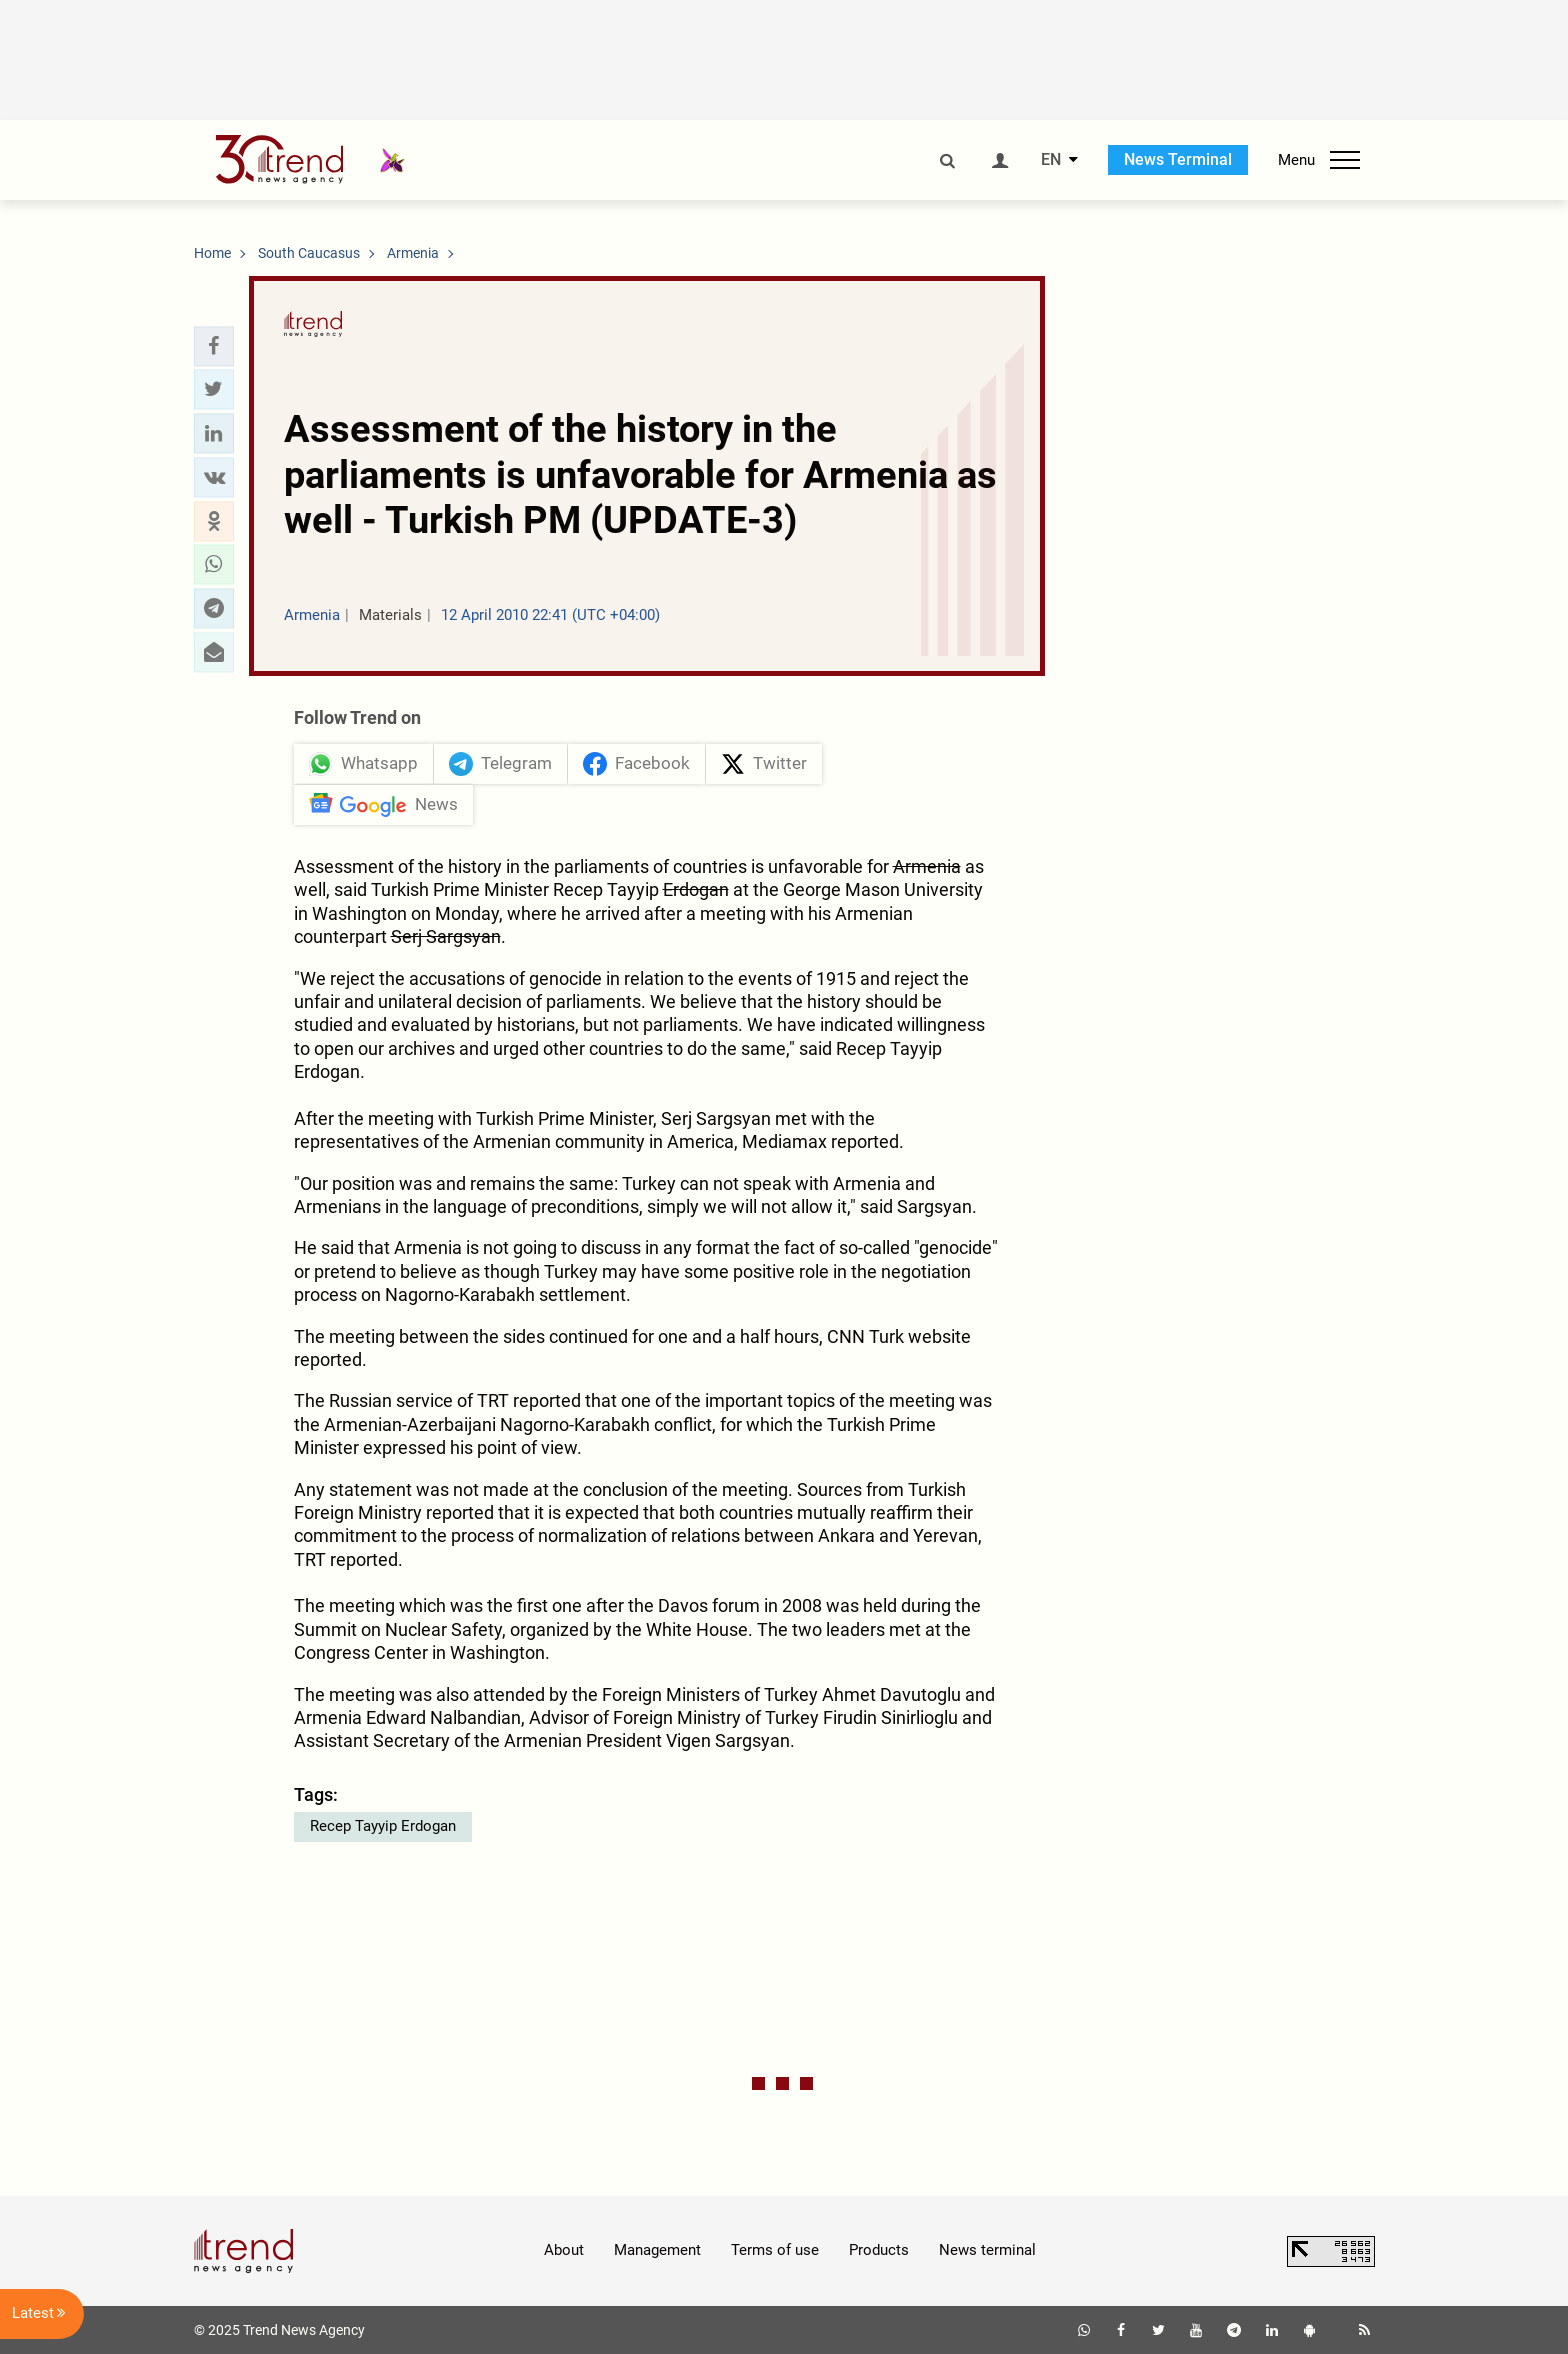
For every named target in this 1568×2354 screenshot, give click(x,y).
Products (879, 2250)
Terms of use (775, 2250)
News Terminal (1178, 159)
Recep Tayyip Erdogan (383, 1826)
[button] (214, 346)
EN (1051, 160)
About (564, 2250)
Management (657, 2250)
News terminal (987, 2250)
